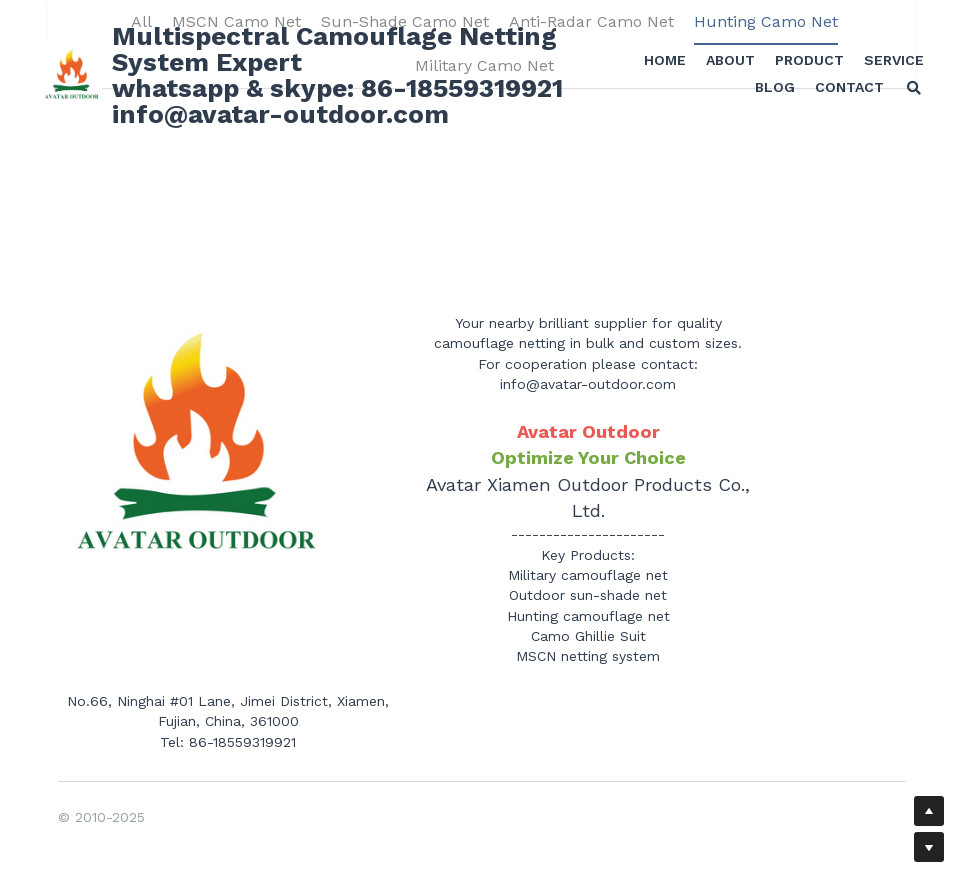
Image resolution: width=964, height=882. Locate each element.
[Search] (909, 90)
